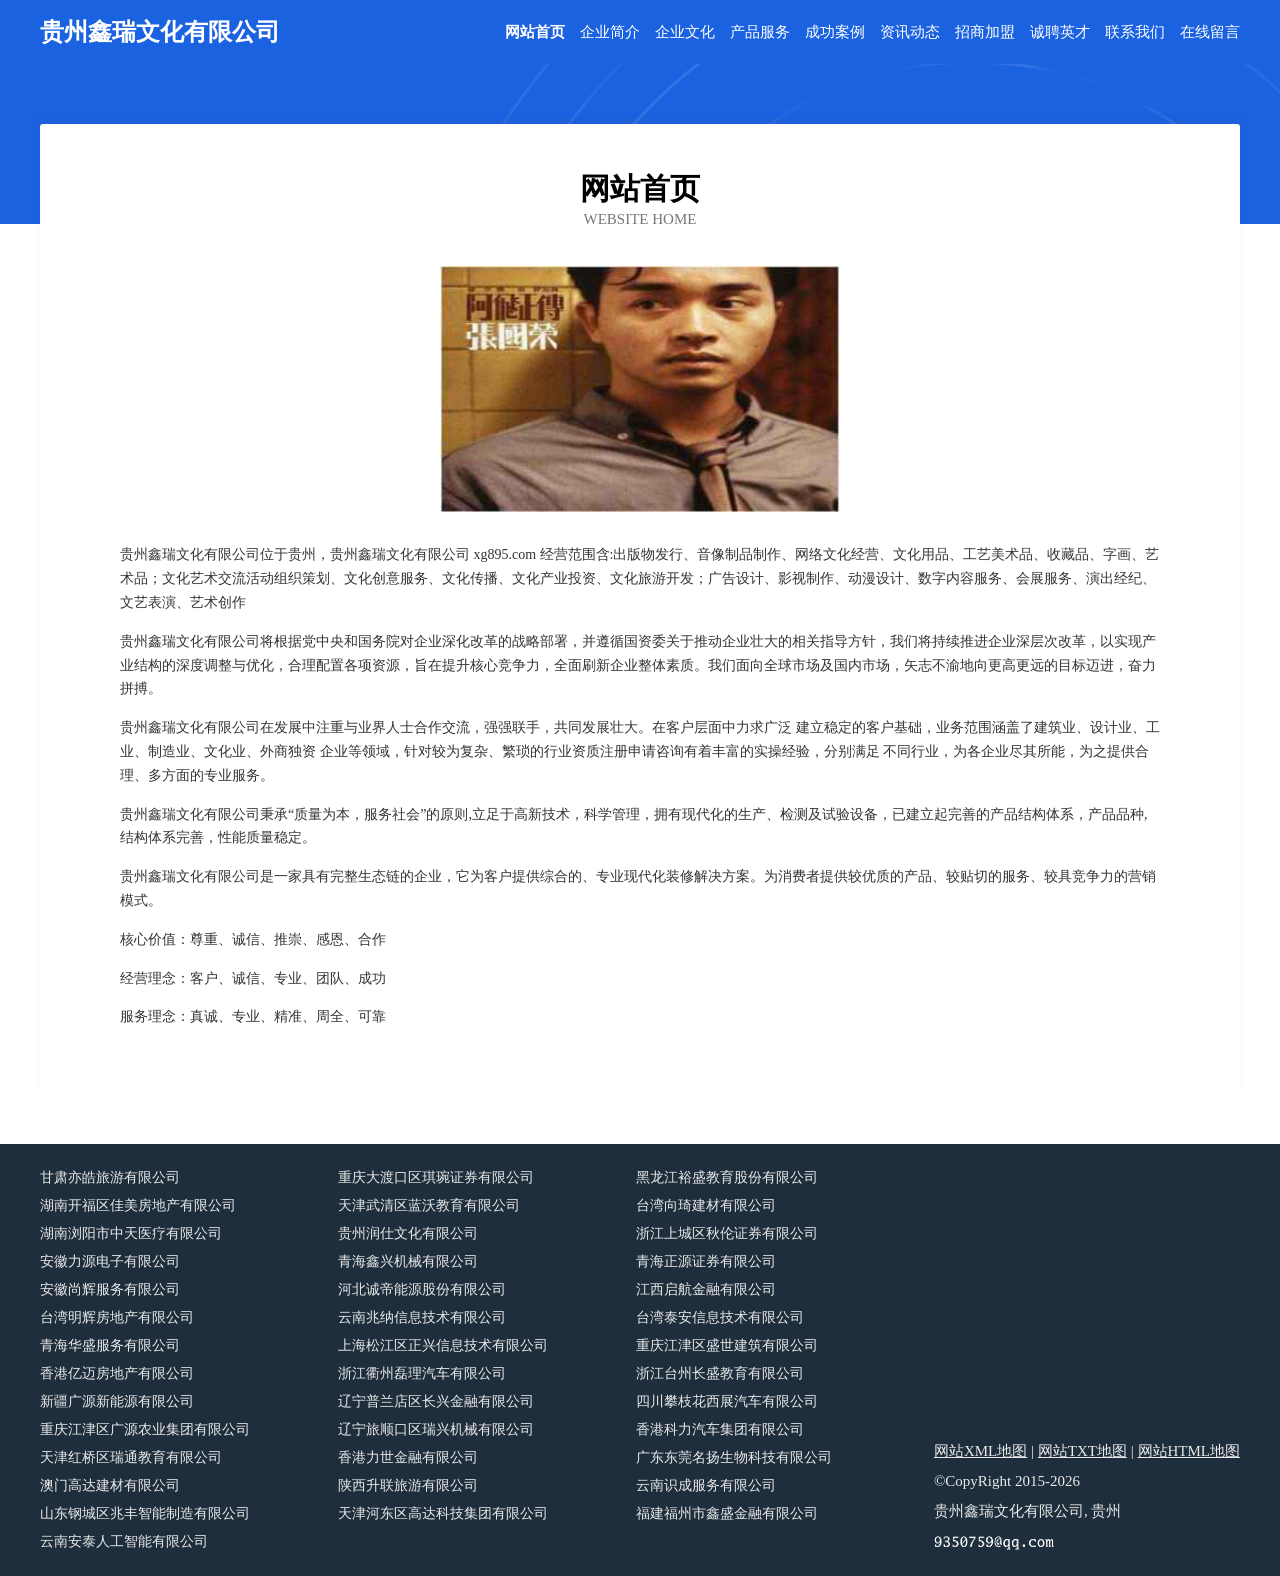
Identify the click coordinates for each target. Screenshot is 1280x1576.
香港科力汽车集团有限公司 (720, 1429)
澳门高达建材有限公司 (110, 1485)
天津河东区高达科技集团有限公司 (443, 1513)
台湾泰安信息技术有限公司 (720, 1317)
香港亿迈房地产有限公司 (117, 1373)
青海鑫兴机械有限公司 (408, 1261)
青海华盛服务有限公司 (110, 1345)
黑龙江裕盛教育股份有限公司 (727, 1177)
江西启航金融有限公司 (706, 1289)
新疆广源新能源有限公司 (117, 1401)
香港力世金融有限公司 (408, 1457)
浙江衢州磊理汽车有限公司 (422, 1373)
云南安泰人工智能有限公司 (124, 1541)
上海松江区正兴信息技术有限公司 (443, 1345)
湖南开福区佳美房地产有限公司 (138, 1205)
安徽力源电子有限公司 (110, 1261)
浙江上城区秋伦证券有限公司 (727, 1233)
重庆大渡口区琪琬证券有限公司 (436, 1177)
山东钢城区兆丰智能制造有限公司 (145, 1513)
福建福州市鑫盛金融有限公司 (727, 1513)
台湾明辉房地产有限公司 (117, 1317)
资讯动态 (910, 32)
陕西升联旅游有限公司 (408, 1485)
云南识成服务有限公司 (706, 1485)
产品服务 (760, 32)
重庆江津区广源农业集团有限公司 (145, 1429)
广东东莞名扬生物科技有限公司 (734, 1457)
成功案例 (835, 32)
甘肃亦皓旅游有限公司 (110, 1177)
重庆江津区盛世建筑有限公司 (727, 1345)
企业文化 (685, 32)
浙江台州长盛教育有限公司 (720, 1373)
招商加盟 (985, 32)
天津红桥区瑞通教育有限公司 (131, 1457)
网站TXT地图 (1082, 1451)
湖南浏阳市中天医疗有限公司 (131, 1233)
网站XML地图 (980, 1451)
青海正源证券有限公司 (706, 1261)
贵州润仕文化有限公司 (408, 1233)
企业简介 (610, 32)
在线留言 (1210, 32)
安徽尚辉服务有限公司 (110, 1289)
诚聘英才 (1060, 32)
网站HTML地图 (1189, 1451)
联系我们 (1135, 32)
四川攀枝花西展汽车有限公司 (727, 1401)
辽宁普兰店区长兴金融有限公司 (436, 1401)
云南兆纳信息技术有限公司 (422, 1317)
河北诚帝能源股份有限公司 (422, 1289)
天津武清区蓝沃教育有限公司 (429, 1205)
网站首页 (535, 32)
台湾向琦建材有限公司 (706, 1205)
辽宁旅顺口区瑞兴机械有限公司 (436, 1429)
